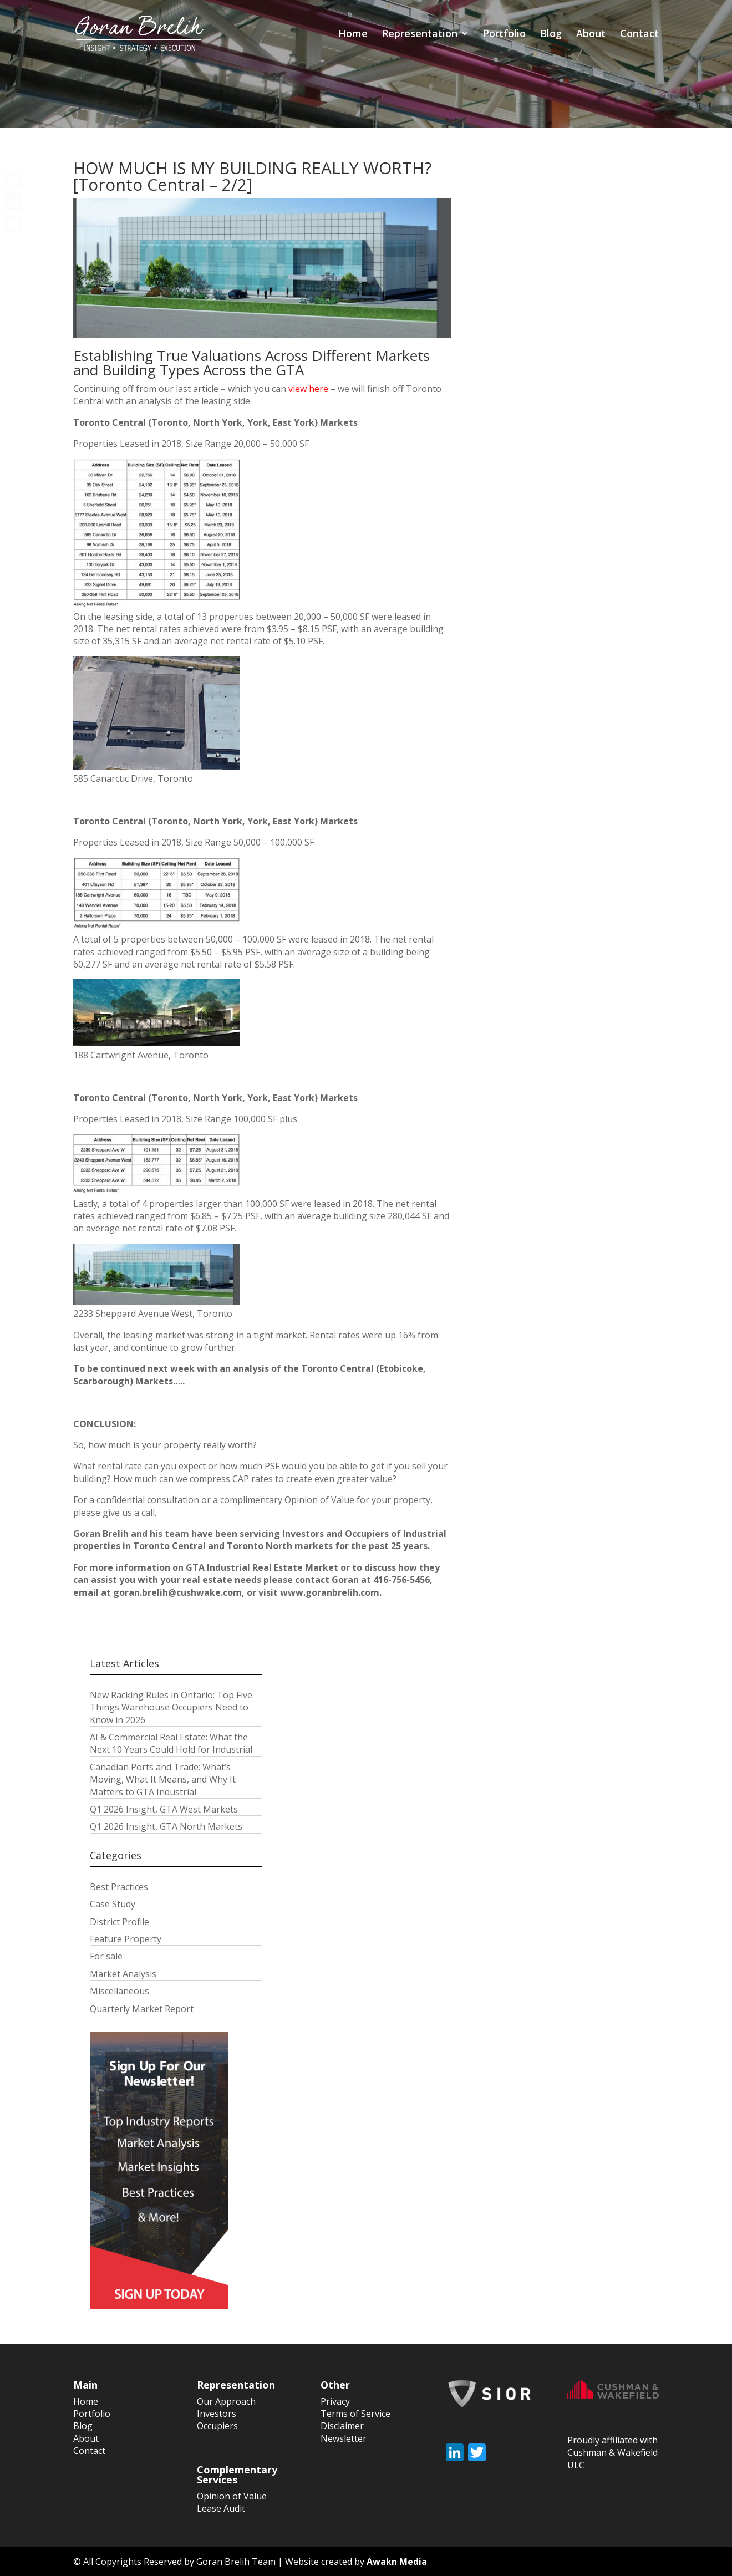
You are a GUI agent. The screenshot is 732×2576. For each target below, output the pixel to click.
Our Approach (226, 2401)
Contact (639, 34)
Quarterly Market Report (142, 2009)
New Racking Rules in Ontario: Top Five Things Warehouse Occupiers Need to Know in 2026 (171, 1707)
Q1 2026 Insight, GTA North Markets (166, 1826)
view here (308, 389)
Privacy (335, 2401)
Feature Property (125, 1939)
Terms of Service (355, 2413)
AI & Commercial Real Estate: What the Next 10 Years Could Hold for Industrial (171, 1743)
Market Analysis (123, 1974)
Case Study (112, 1904)
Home (353, 34)
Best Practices (119, 1887)
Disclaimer (342, 2426)
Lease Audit (221, 2508)
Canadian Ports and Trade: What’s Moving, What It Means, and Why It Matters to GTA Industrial (163, 1779)
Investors (216, 2413)
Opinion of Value (232, 2496)
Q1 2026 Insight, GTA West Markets (164, 1809)
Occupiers (217, 2426)
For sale (106, 1956)
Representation (420, 34)
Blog (551, 34)
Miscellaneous (119, 1991)
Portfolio (504, 34)
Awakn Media (397, 2561)
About (591, 34)
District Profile (119, 1922)
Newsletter (344, 2438)
